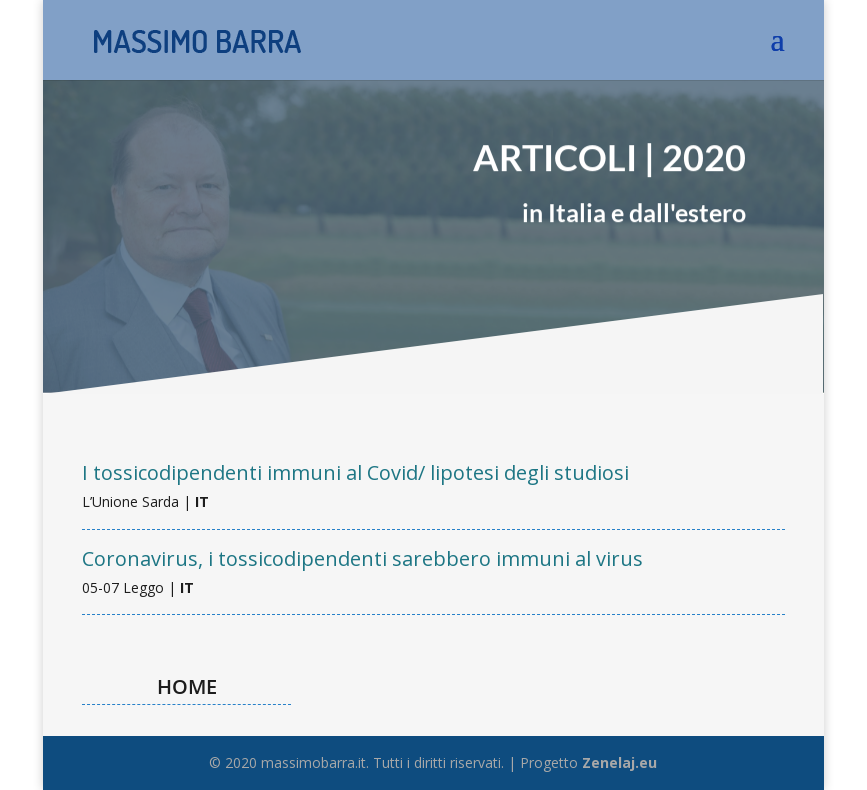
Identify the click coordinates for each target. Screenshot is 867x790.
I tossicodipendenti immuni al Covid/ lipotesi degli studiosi (355, 472)
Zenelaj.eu (619, 762)
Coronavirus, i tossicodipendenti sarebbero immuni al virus (362, 558)
